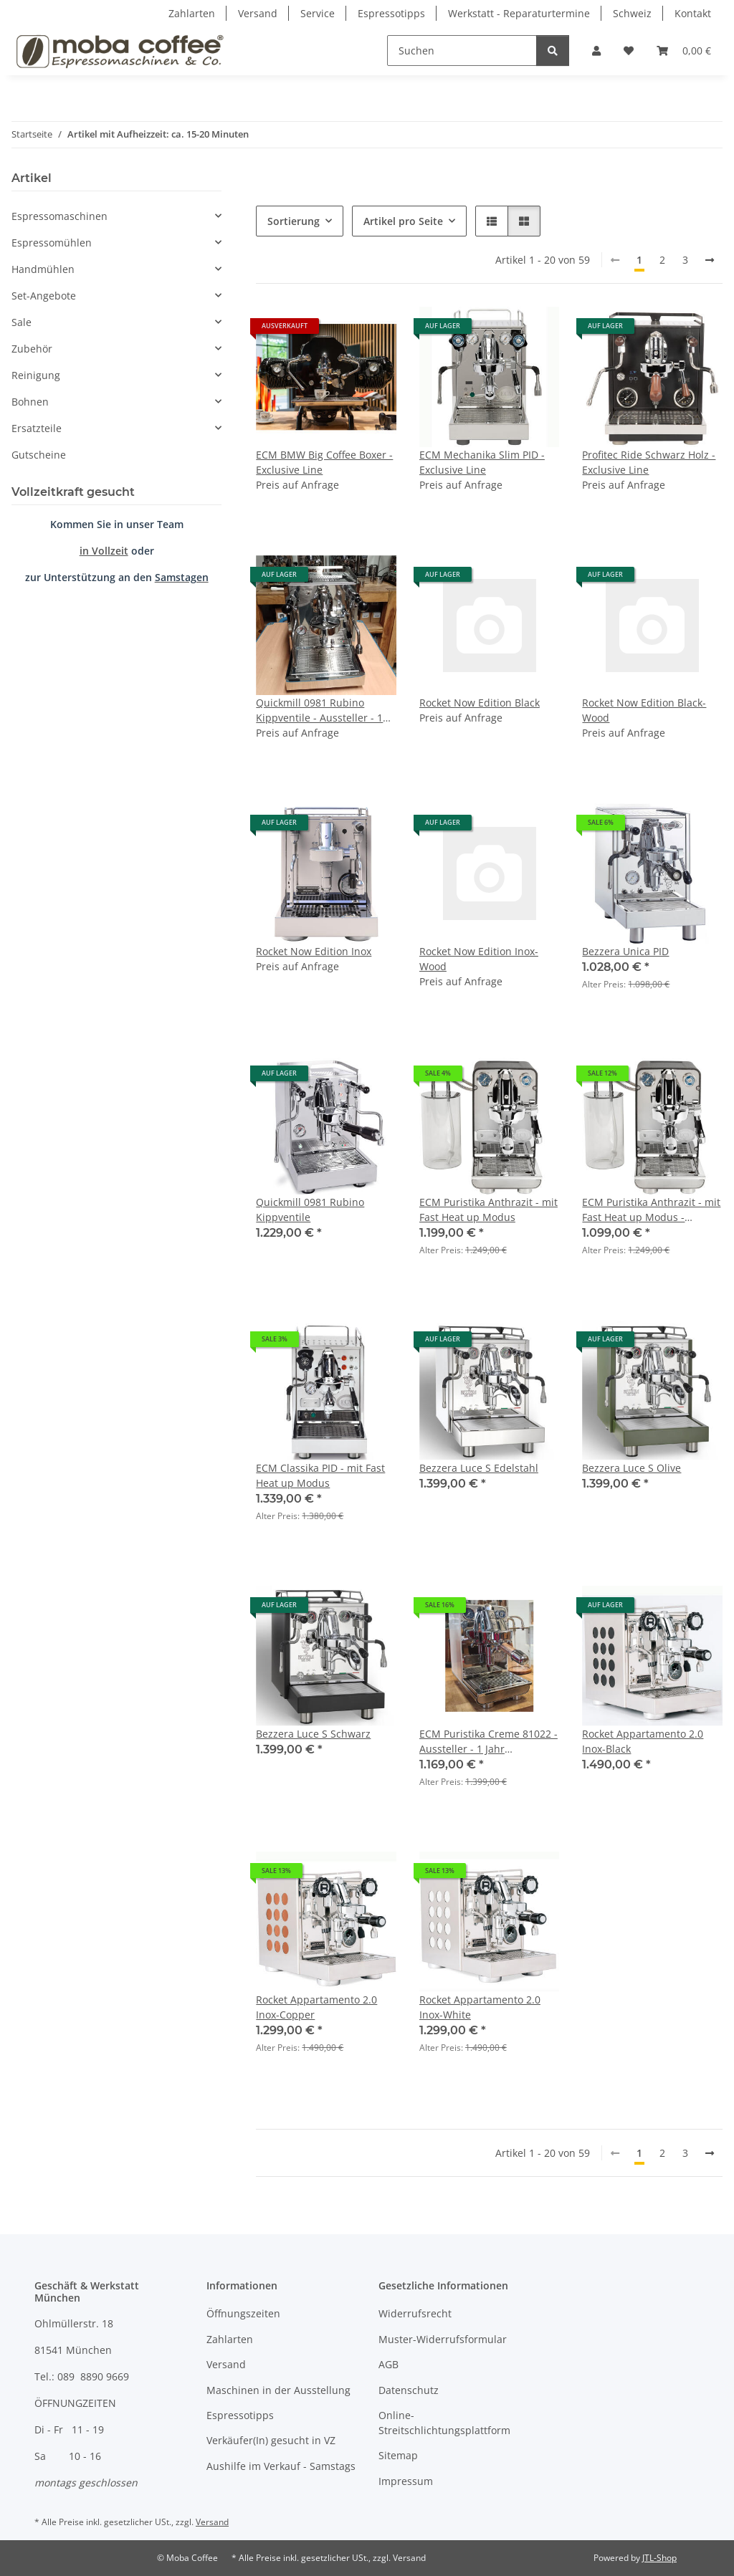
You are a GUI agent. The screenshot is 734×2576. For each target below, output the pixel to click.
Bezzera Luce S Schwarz (313, 1734)
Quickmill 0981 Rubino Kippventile (310, 1209)
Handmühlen (43, 269)
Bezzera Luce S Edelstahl (478, 1468)
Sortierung (293, 221)
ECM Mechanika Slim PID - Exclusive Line (482, 462)
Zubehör (31, 348)
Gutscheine (38, 454)
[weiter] (710, 260)
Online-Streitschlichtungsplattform (444, 2422)
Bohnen (30, 401)
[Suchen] (462, 50)
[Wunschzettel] (628, 50)
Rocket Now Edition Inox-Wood (478, 958)
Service (317, 13)
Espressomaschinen (59, 216)
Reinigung (35, 375)
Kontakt (693, 13)
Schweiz (632, 13)
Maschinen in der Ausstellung (278, 2390)
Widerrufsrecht (415, 2313)
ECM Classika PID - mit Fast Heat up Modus (320, 1475)
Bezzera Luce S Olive (631, 1468)
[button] (596, 50)
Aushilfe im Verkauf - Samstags (281, 2466)
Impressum (405, 2481)
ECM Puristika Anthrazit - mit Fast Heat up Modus (488, 1209)
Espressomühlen (51, 242)
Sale (21, 322)
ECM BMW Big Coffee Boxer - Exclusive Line (324, 462)
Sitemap (398, 2455)
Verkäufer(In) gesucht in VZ (270, 2440)
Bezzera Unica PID (625, 951)
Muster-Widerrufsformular (442, 2339)
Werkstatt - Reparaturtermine (519, 13)
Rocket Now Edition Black (479, 702)
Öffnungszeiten (243, 2313)
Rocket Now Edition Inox (313, 951)
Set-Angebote (43, 295)
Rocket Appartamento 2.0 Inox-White (479, 2007)
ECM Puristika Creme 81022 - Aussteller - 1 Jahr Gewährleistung (488, 1741)
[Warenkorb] (684, 50)
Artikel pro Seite (403, 221)
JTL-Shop (659, 2558)
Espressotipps (391, 13)
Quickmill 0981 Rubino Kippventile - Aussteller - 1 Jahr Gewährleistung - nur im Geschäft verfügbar (326, 710)
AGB (388, 2364)
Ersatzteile (36, 428)
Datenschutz (408, 2390)
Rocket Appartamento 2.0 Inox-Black (642, 1741)
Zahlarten (191, 13)
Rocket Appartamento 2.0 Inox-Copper (316, 2007)
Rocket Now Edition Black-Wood (644, 710)
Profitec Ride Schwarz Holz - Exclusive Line (648, 462)
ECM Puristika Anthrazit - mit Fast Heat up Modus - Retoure (651, 1210)
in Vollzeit (104, 550)
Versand (257, 13)
